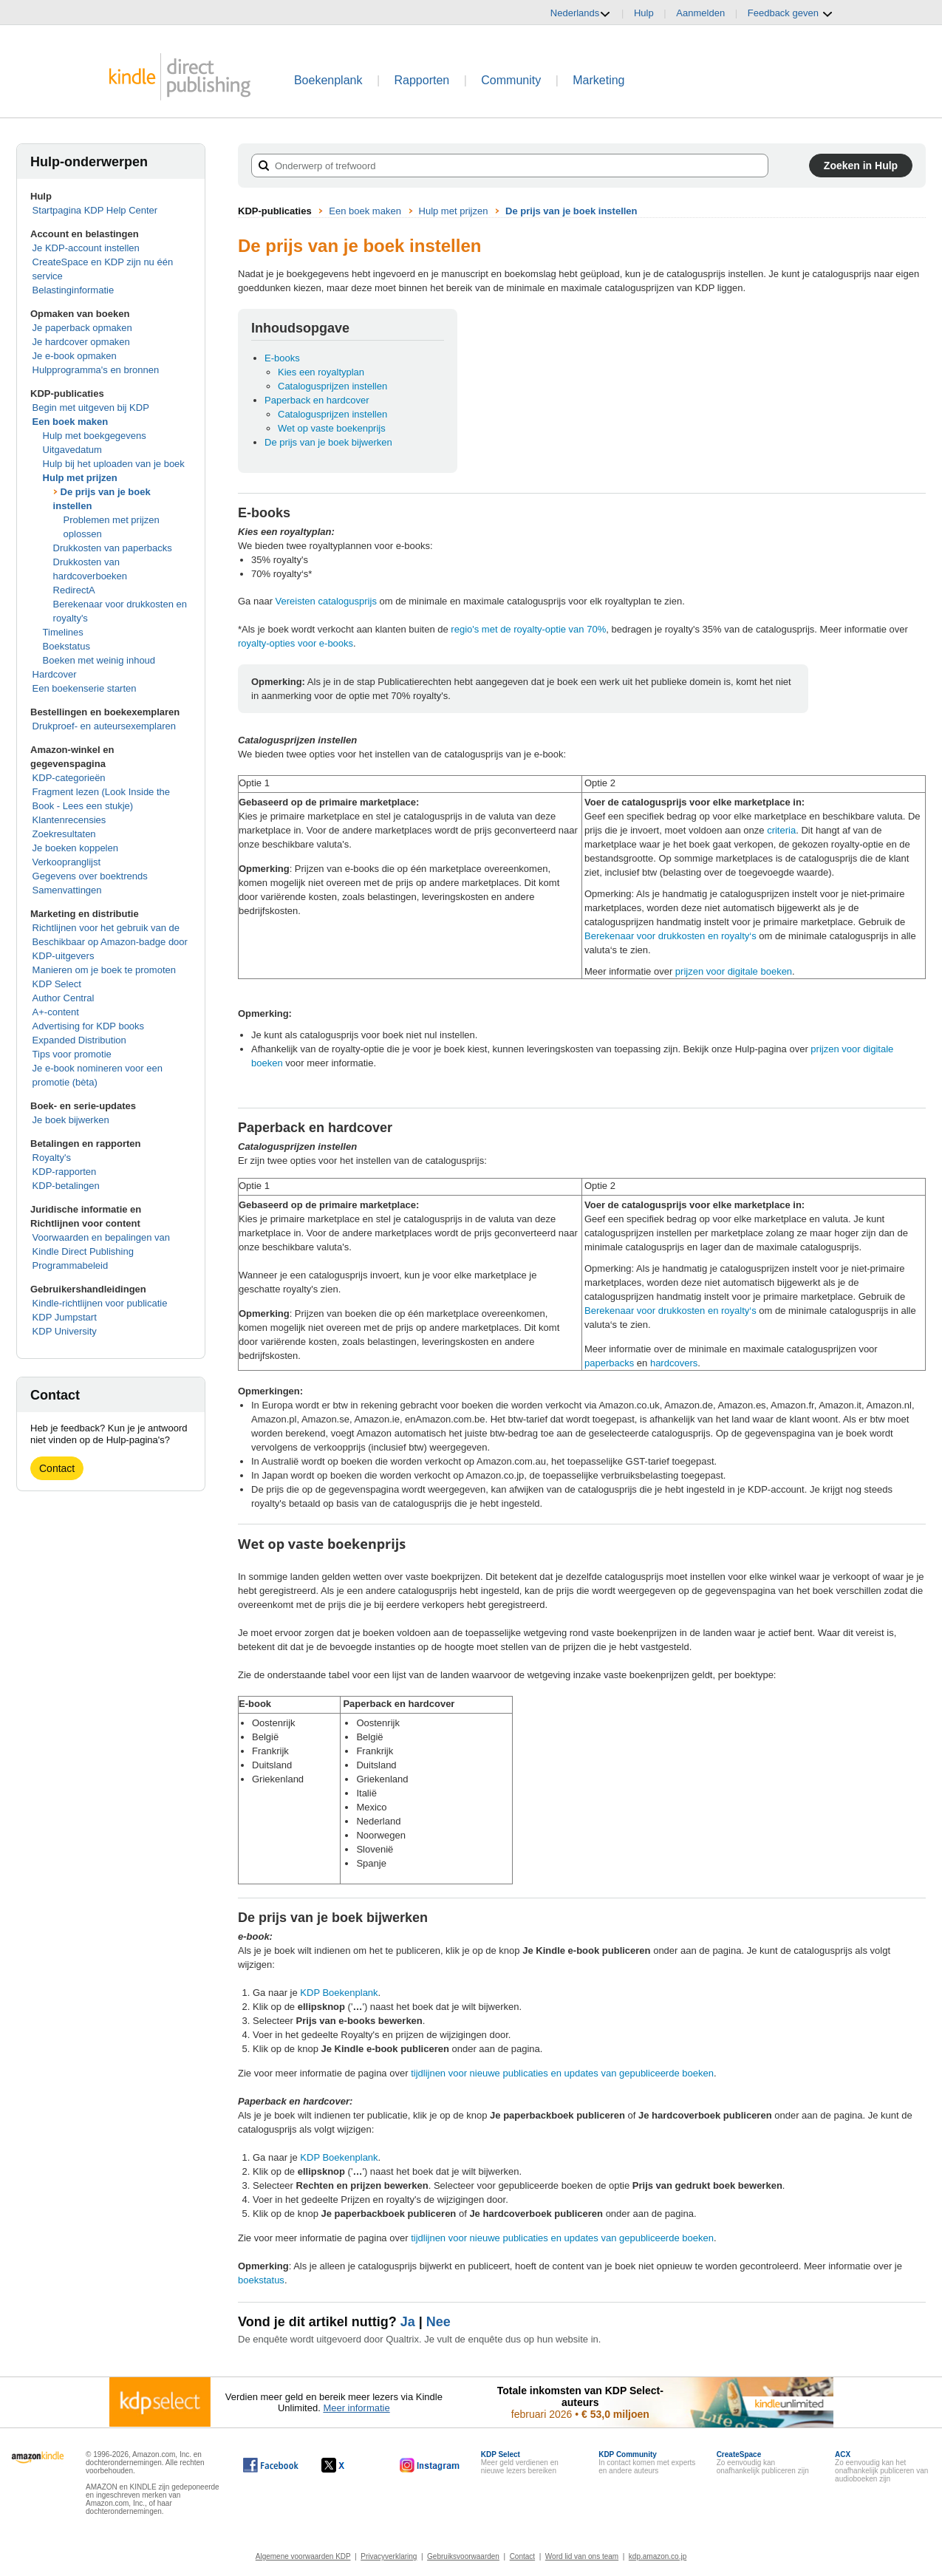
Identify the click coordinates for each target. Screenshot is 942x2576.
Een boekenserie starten (85, 688)
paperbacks (609, 1363)
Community (511, 80)
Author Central (64, 998)
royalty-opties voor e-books (295, 643)
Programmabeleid (71, 1265)
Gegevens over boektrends (90, 876)
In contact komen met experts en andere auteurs (646, 2462)
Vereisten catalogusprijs (326, 601)
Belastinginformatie (74, 290)
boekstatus (261, 2280)
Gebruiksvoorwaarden (463, 2556)
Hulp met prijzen (80, 477)
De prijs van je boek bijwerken (328, 442)
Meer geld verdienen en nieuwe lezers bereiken (520, 2462)
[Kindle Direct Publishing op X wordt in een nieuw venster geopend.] (348, 2465)
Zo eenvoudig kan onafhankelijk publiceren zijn (763, 2462)
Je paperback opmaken (82, 327)
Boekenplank (328, 80)
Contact (57, 1468)
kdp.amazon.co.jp (657, 2556)
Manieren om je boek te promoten (104, 969)
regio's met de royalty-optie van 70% (528, 629)
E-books (282, 358)
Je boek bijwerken (71, 1119)
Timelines (63, 632)
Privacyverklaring (389, 2556)
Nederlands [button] (581, 13)
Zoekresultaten (64, 833)
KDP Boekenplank (339, 1992)
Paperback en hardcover (316, 400)
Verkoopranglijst (67, 862)
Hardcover (55, 674)
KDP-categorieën (69, 777)
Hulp (644, 12)
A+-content (56, 1012)
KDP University (65, 1331)
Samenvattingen (67, 890)
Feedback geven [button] (790, 13)
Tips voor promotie (72, 1054)
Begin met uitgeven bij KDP (91, 407)
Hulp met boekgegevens (94, 435)
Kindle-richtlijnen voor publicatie (100, 1303)
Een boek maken (71, 421)
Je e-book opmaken (75, 355)
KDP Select (57, 983)
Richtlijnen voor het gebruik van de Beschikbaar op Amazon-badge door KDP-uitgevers (110, 941)
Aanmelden (700, 12)
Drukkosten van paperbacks (112, 547)
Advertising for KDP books (89, 1026)
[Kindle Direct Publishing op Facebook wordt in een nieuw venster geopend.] (270, 2465)
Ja (407, 2321)
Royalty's (52, 1157)
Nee (438, 2321)
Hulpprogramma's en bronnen (96, 369)
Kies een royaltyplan (321, 372)
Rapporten (422, 80)
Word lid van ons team (581, 2556)
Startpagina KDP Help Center (95, 210)
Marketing (598, 80)
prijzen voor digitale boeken (733, 971)
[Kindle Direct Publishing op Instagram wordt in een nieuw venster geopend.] (430, 2465)
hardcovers (673, 1363)
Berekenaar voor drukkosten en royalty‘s (670, 935)
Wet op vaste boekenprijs (332, 428)
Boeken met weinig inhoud (99, 660)
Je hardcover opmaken (81, 341)
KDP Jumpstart (65, 1317)
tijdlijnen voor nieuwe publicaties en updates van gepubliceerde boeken (562, 2073)
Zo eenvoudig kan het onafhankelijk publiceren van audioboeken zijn (881, 2466)
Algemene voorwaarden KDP (303, 2556)
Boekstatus (66, 646)
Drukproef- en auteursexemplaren (104, 726)
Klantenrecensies (69, 819)
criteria (781, 830)
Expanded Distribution (79, 1040)
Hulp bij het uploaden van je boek (114, 463)
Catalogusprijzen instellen (332, 386)
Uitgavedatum (72, 449)
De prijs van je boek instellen (571, 211)
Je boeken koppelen (75, 847)
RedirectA (74, 590)
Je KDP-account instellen (86, 247)
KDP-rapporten (65, 1171)
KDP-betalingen (66, 1185)
